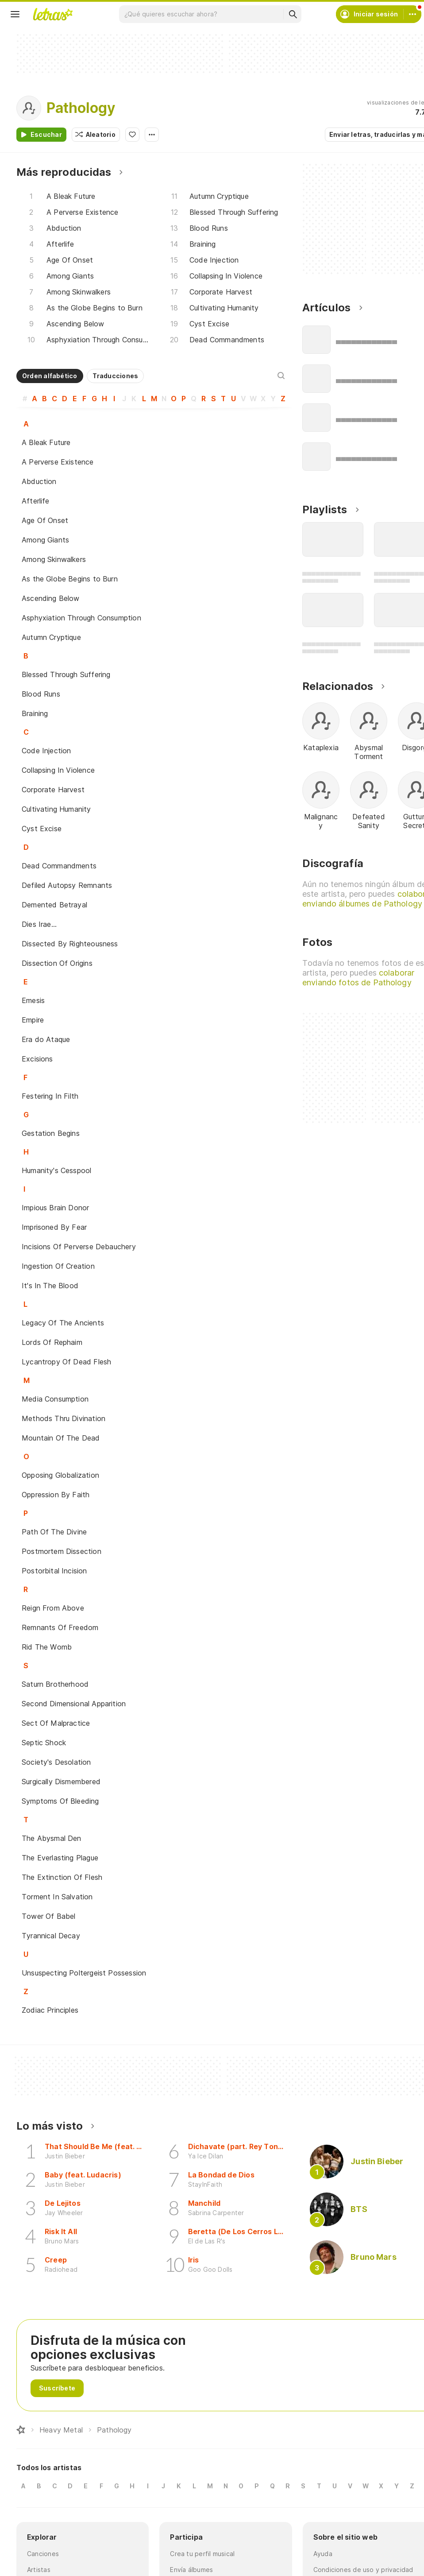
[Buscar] (292, 14)
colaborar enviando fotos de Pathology (358, 977)
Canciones (43, 2553)
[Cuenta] (412, 14)
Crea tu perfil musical (202, 2553)
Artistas (38, 2569)
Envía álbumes (191, 2569)
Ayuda (322, 2553)
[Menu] (15, 14)
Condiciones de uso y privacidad (363, 2569)
